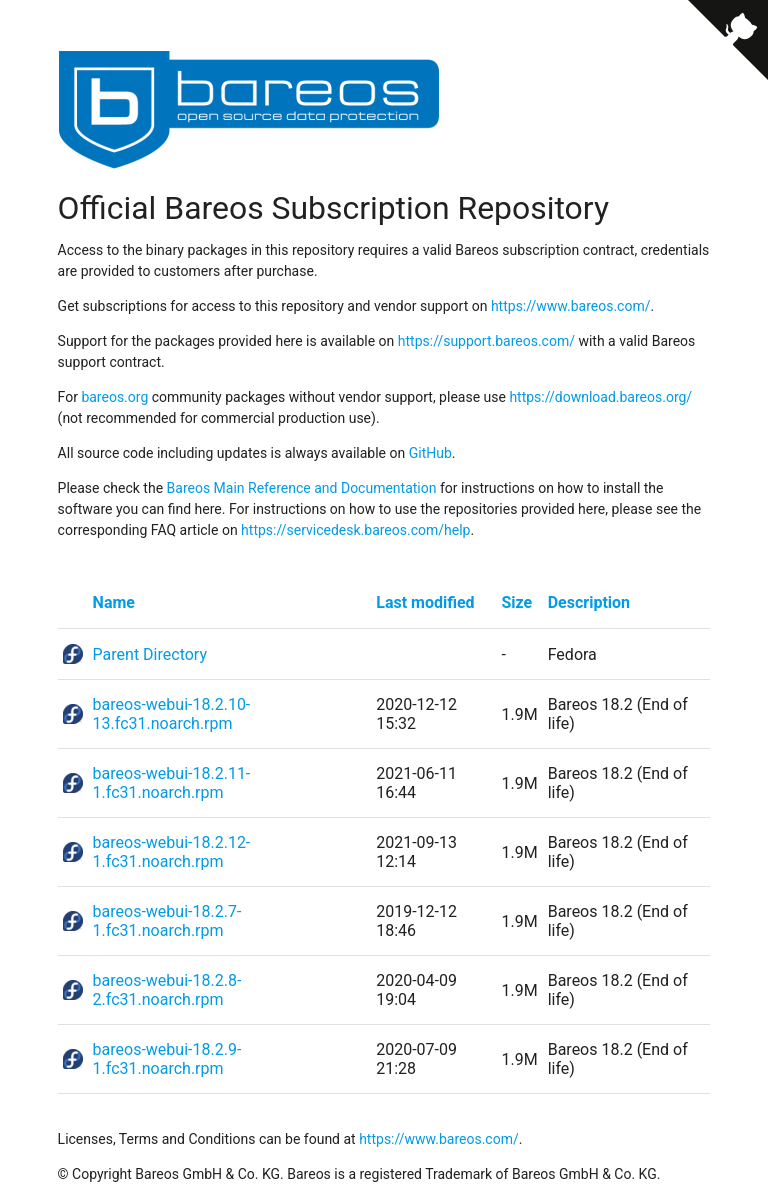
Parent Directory (150, 654)
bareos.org (114, 397)
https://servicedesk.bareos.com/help (355, 530)
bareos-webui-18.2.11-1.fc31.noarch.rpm (172, 783)
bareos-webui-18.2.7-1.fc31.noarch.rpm (167, 921)
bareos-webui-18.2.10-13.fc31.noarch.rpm (172, 714)
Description (589, 602)
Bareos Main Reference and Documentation (302, 488)
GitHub (430, 453)
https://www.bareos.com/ (571, 306)
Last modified (425, 602)
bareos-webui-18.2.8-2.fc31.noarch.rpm (167, 990)
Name (114, 602)
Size (517, 602)
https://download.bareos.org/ (600, 397)
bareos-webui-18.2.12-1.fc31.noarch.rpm (172, 852)
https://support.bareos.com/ (486, 341)
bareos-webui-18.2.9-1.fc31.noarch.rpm (167, 1059)
